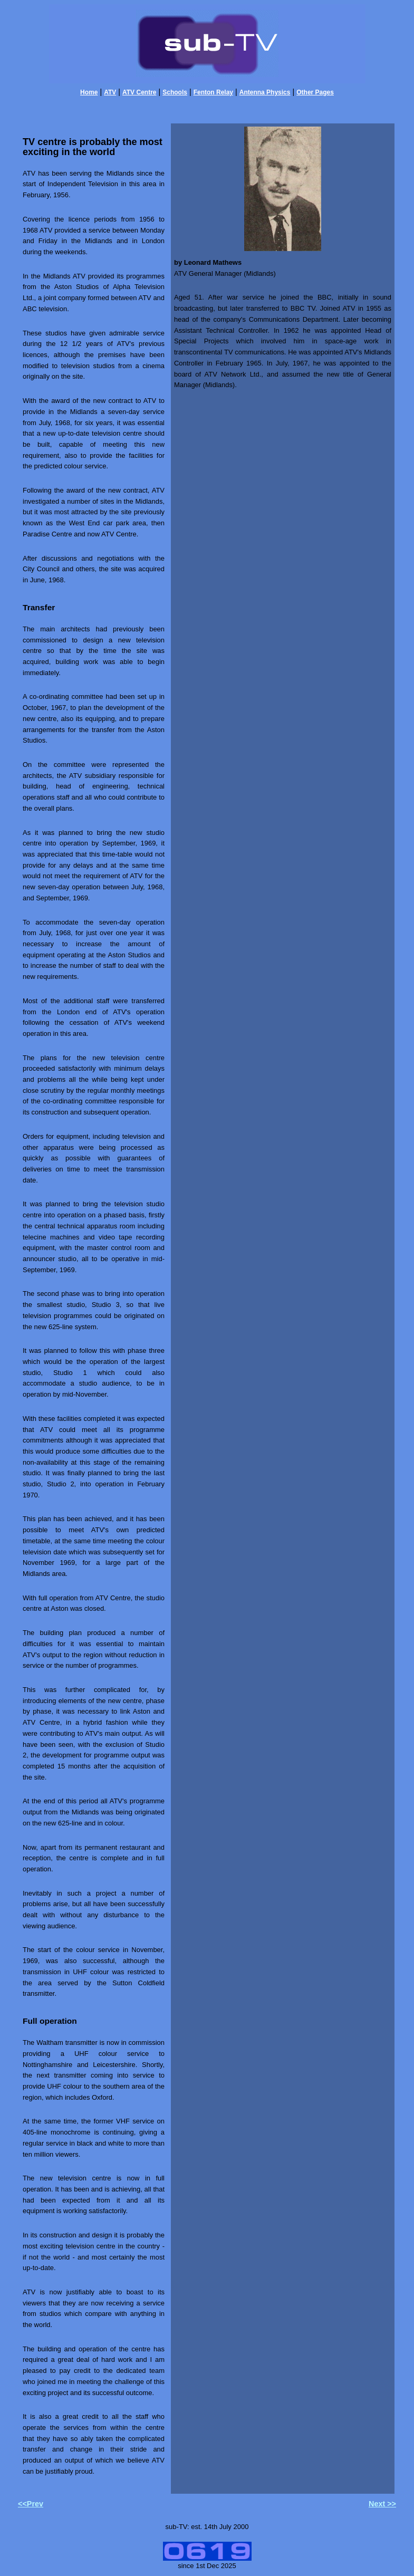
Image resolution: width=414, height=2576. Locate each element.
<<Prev (30, 2504)
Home (89, 92)
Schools (174, 92)
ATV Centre (139, 92)
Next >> (382, 2504)
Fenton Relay (213, 92)
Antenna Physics (265, 92)
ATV (110, 92)
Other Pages (315, 92)
